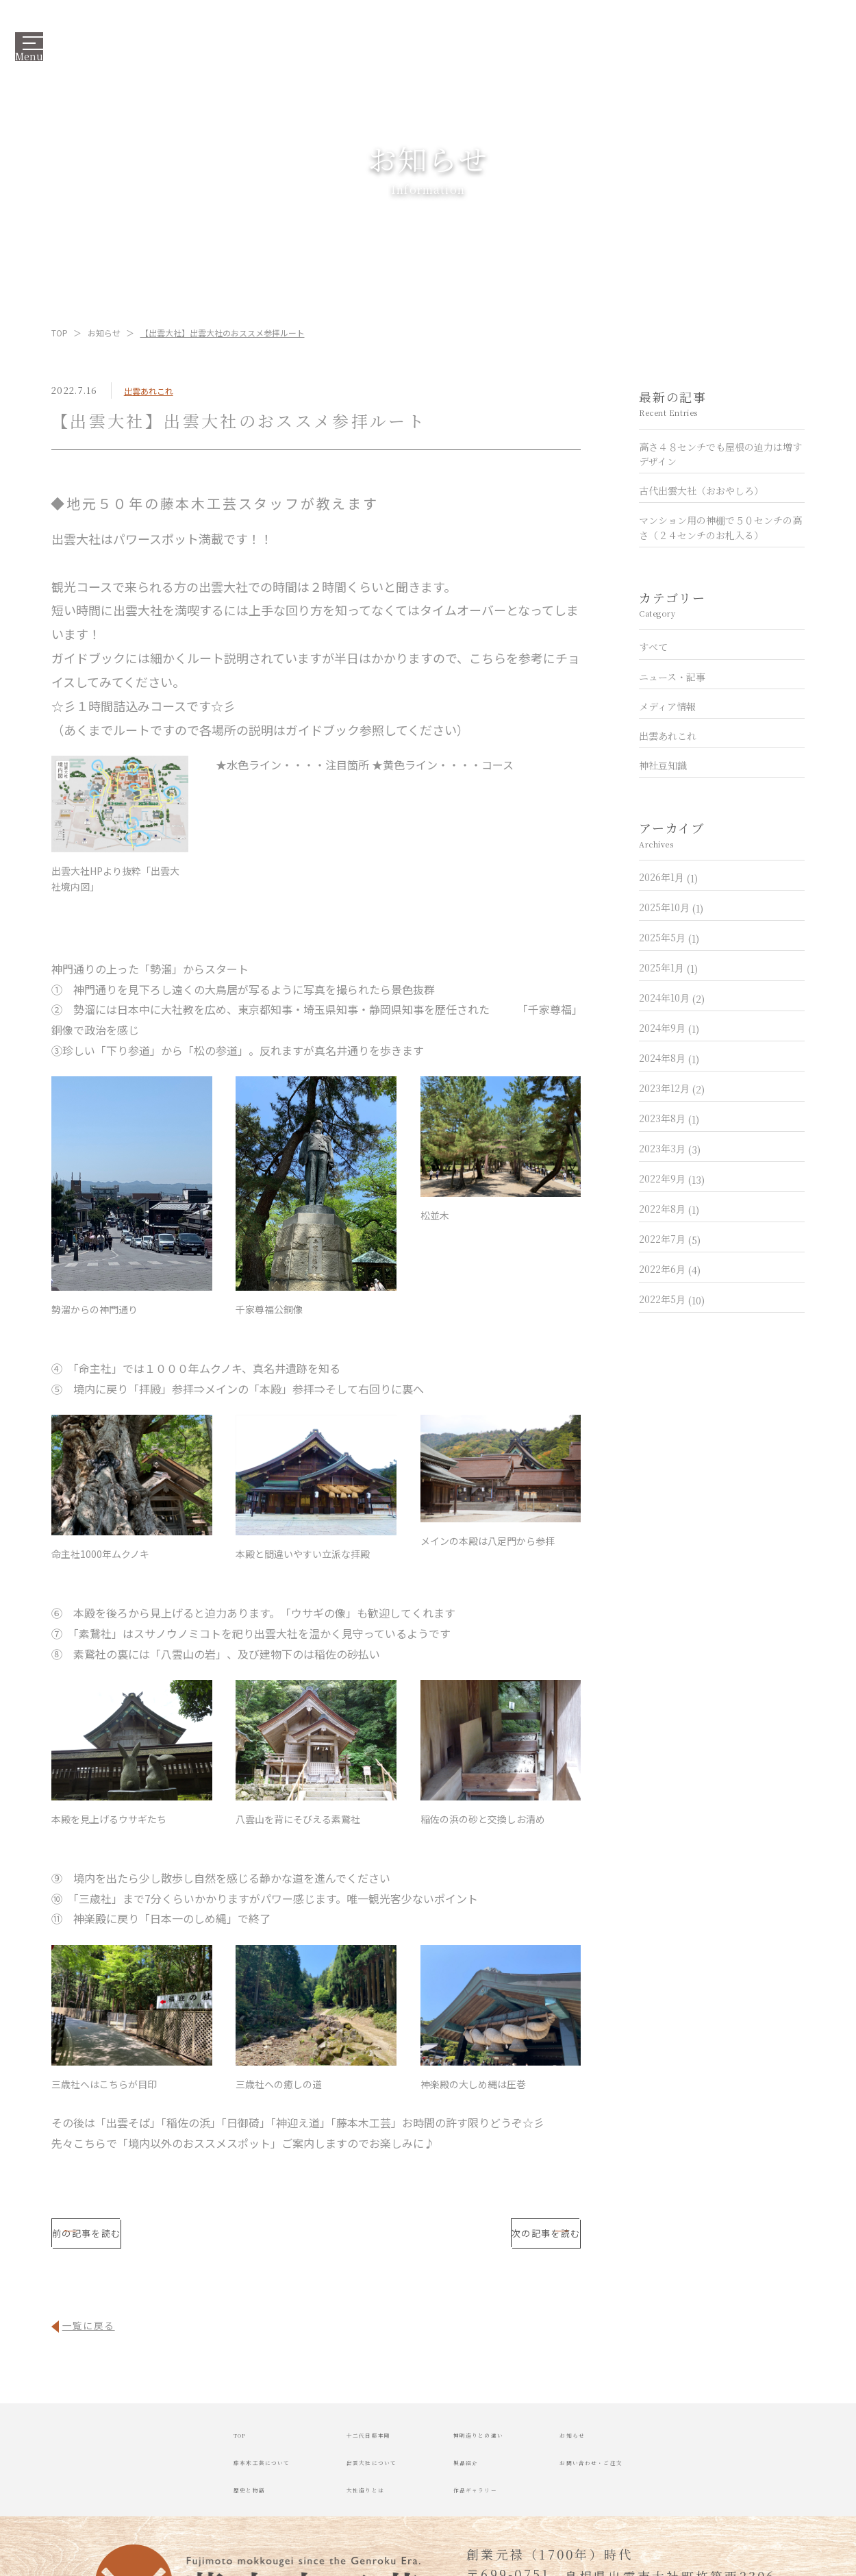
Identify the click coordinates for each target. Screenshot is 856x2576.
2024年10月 (672, 997)
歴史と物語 (130, 2505)
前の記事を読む (167, 2239)
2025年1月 (668, 967)
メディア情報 (667, 706)
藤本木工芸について (159, 2475)
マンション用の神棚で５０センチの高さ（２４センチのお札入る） (720, 527)
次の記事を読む (465, 2239)
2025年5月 (669, 937)
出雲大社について (336, 2475)
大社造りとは (321, 2505)
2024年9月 (669, 1028)
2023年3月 (670, 1148)
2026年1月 (668, 877)
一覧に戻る (94, 2335)
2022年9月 (672, 1178)
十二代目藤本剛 (329, 2445)
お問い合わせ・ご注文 (690, 2475)
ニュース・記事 (672, 676)
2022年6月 (670, 1269)
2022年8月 (669, 1208)
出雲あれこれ (148, 391)
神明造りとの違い (506, 2445)
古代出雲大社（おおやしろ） (701, 490)
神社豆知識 (663, 765)
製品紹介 (477, 2475)
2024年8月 (669, 1058)
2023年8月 (669, 1118)
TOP (59, 332)
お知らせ (104, 332)
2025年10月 (671, 907)
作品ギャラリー (499, 2505)
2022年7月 (670, 1239)
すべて (653, 647)
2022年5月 (672, 1299)
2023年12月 (672, 1088)
